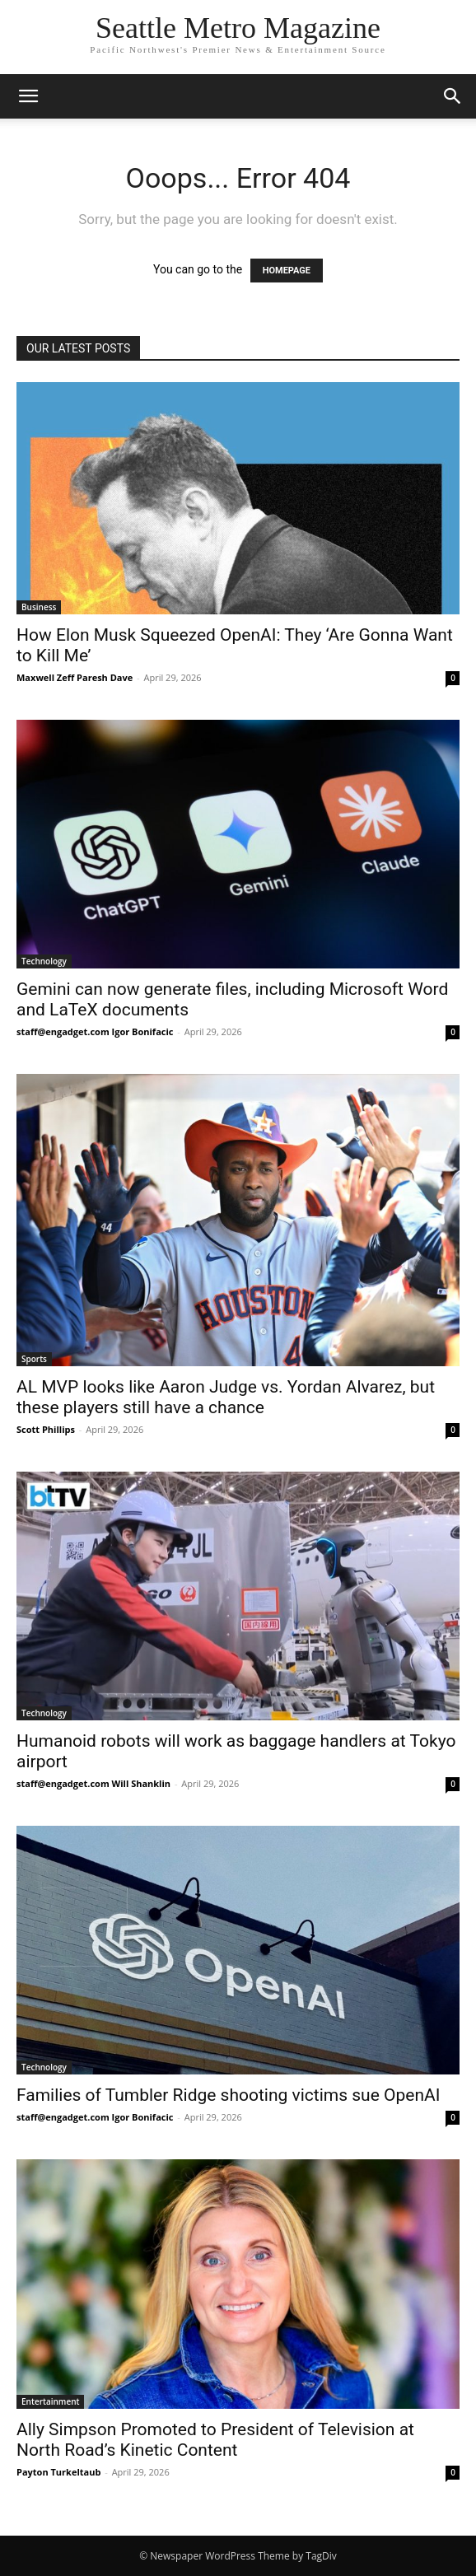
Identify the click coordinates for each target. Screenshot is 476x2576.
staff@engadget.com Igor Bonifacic (94, 1031)
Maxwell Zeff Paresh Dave (74, 677)
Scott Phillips (45, 1429)
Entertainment (50, 2401)
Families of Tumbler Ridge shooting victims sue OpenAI (228, 2095)
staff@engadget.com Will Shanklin (93, 1783)
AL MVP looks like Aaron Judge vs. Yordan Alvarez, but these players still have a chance (225, 1397)
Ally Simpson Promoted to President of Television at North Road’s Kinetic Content (215, 2440)
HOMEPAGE (286, 270)
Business (38, 607)
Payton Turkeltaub (58, 2472)
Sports (34, 1359)
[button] (28, 96)
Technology (44, 961)
